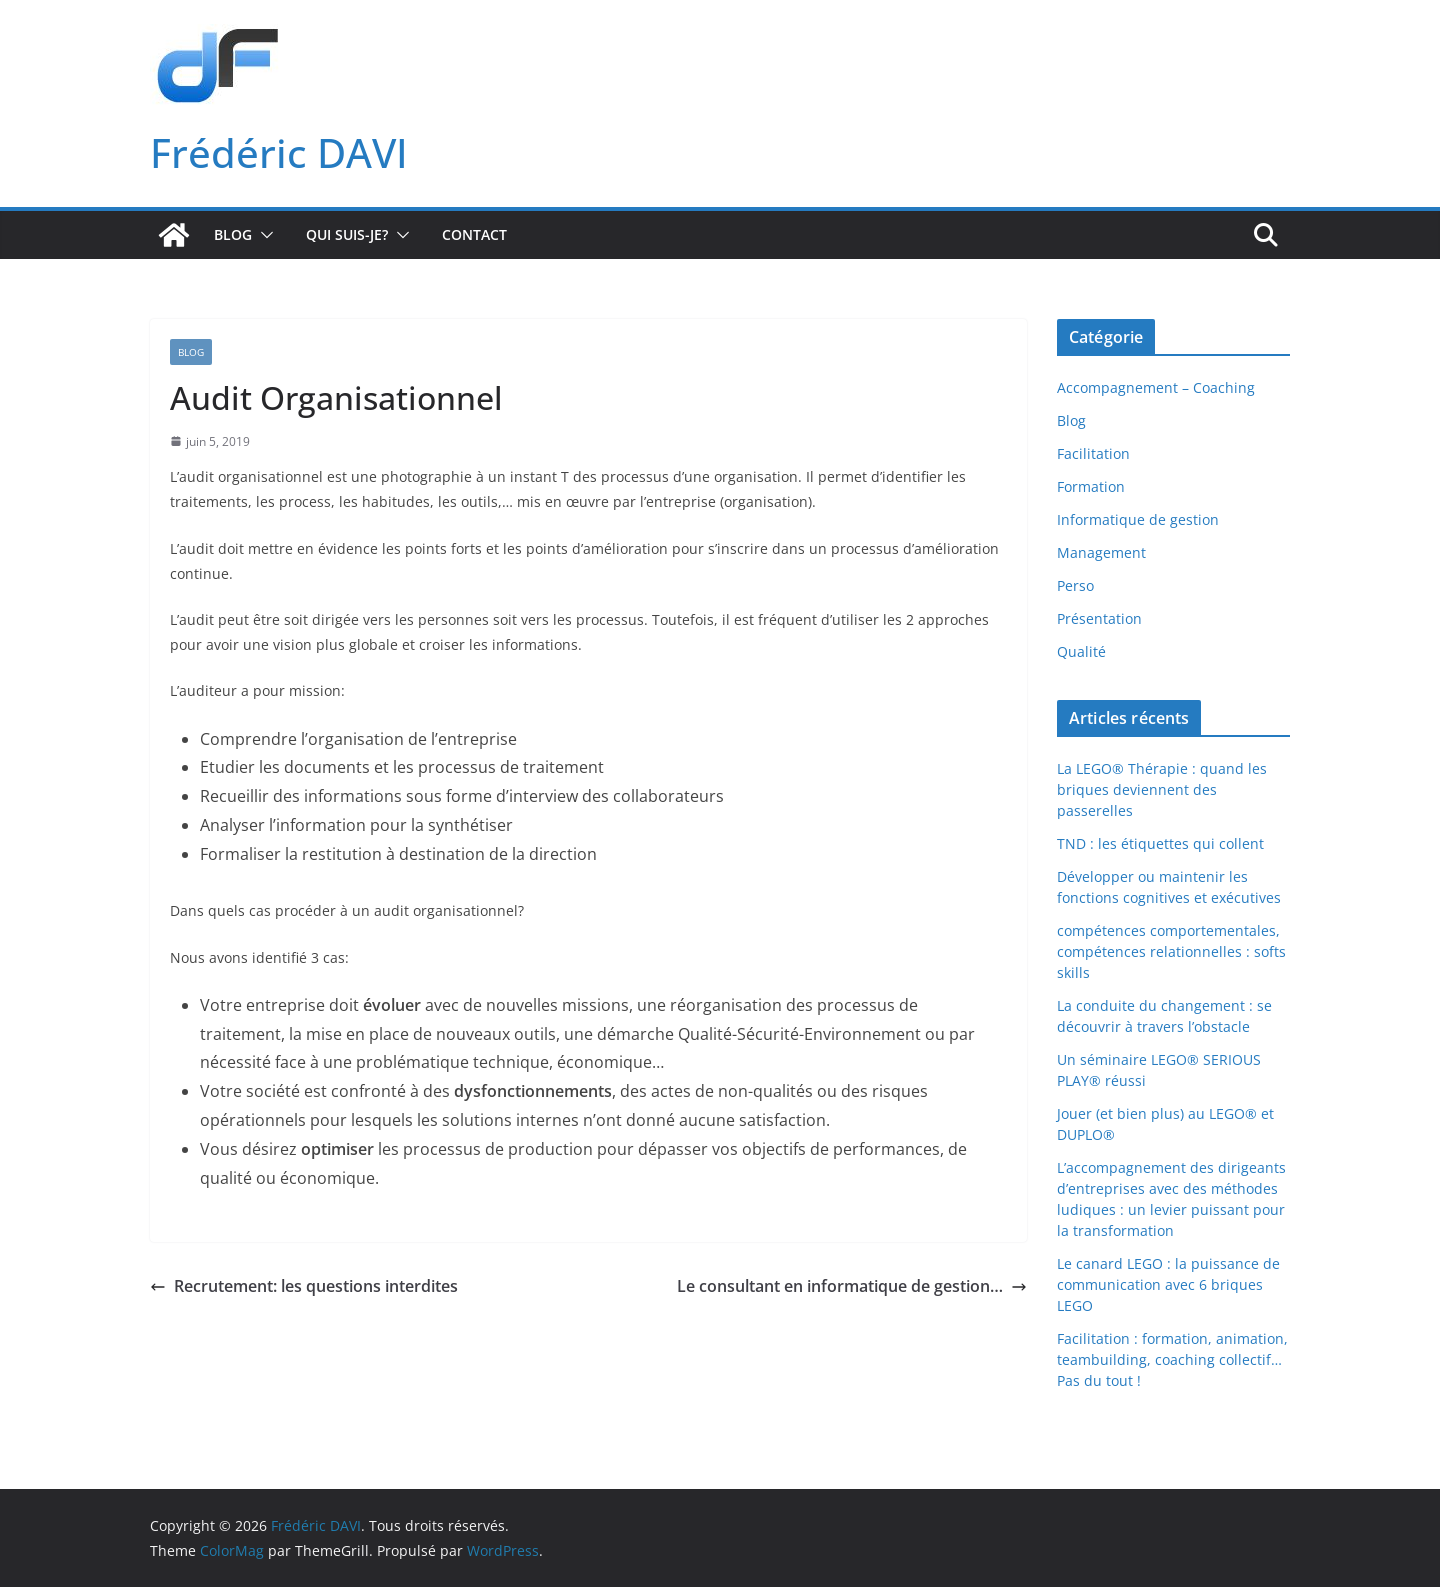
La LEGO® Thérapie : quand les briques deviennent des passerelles (1162, 789)
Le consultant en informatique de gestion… (852, 1286)
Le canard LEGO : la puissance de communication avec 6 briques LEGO (1168, 1284)
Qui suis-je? (347, 234)
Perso (1075, 585)
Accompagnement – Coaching (1156, 387)
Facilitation (1093, 453)
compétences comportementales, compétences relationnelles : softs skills (1171, 951)
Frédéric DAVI (279, 152)
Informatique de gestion (1138, 519)
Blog (233, 234)
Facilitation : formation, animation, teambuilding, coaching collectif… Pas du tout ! (1172, 1359)
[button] (263, 235)
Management (1101, 552)
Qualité (1081, 651)
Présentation (1099, 618)
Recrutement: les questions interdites (304, 1286)
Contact (474, 234)
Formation (1091, 486)
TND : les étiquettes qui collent (1160, 843)
